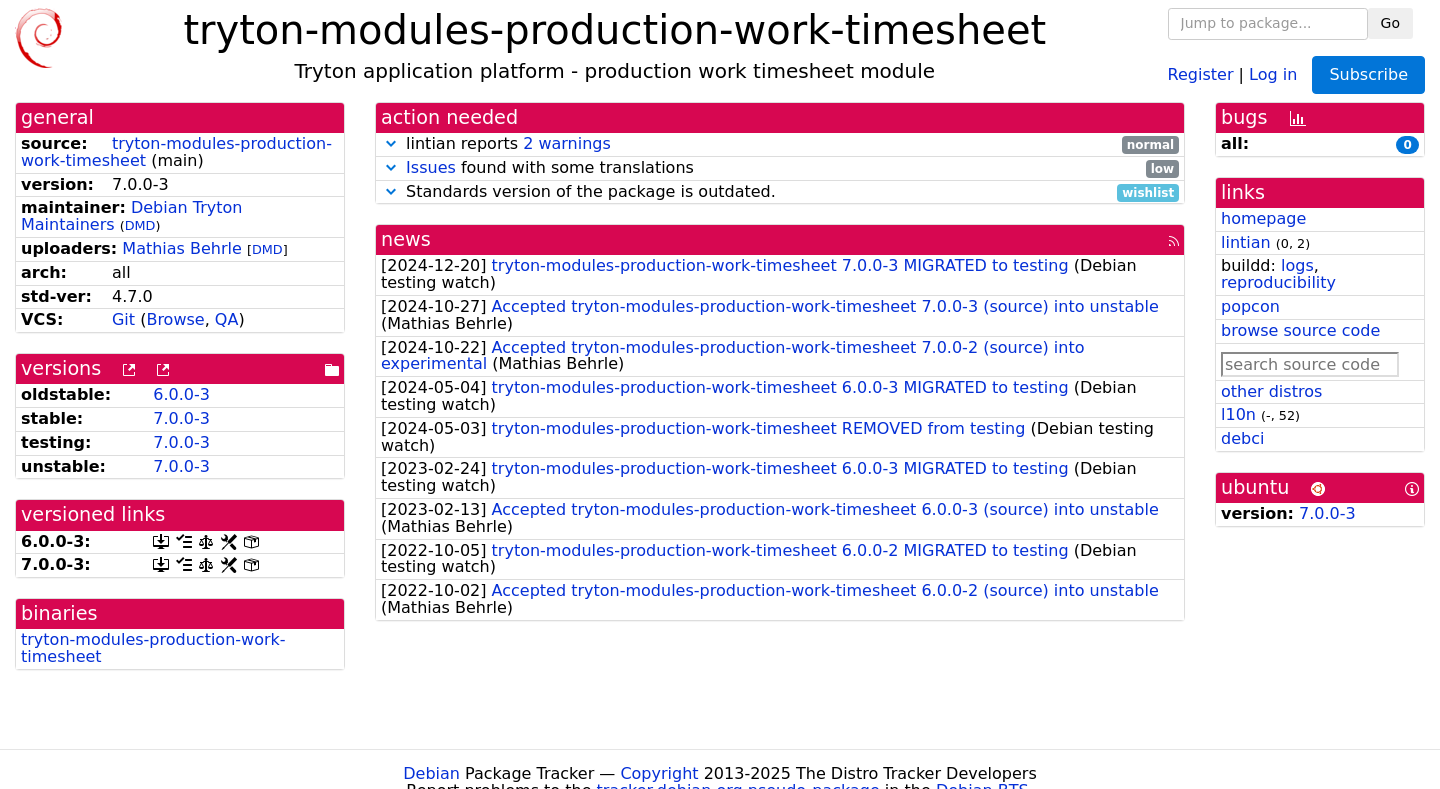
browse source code (1300, 330)
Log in (1273, 73)
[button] (391, 143)
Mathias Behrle (182, 248)
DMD (140, 225)
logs (1297, 265)
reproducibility (1278, 282)
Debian (431, 773)
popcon (1250, 306)
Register (1201, 73)
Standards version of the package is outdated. (780, 192)
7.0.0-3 (181, 418)
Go (1390, 23)
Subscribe (1368, 74)
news (406, 239)
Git (123, 319)
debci (1242, 438)
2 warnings (567, 143)
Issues (431, 167)
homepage (1263, 218)
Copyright (659, 773)
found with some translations (780, 168)
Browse (175, 319)
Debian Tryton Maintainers (131, 216)
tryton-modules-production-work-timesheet (153, 648)
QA (227, 319)
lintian (1246, 242)
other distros (1271, 391)
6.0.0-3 (181, 394)
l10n (1238, 414)
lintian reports (780, 144)
